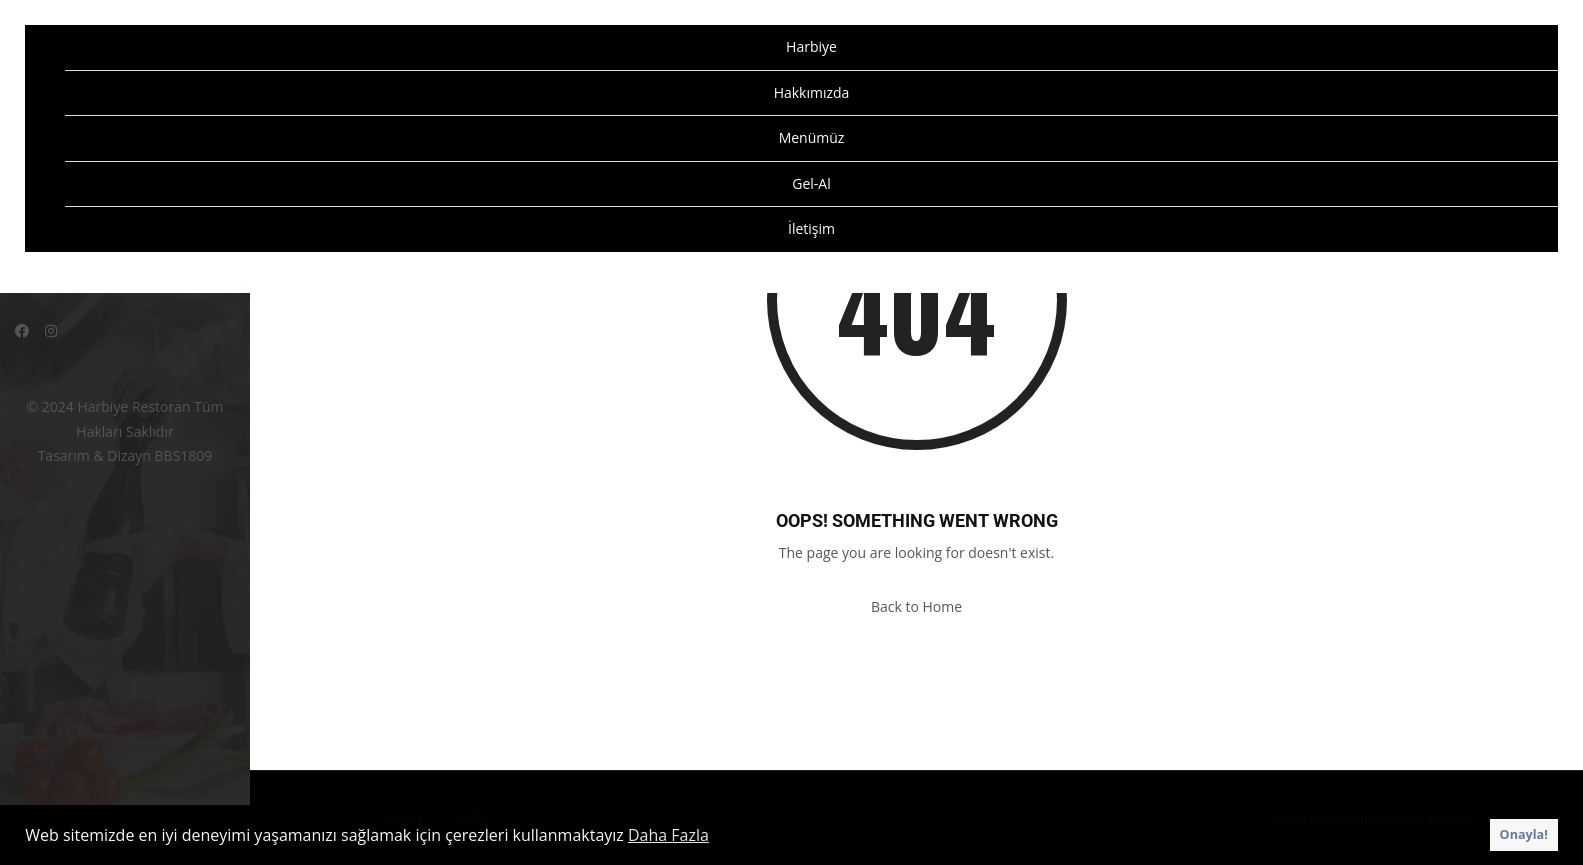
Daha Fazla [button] (668, 835)
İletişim (811, 228)
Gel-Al (811, 183)
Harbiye (811, 46)
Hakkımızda (812, 92)
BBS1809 (184, 455)
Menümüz (812, 137)
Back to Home (916, 606)
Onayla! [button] (1524, 834)
